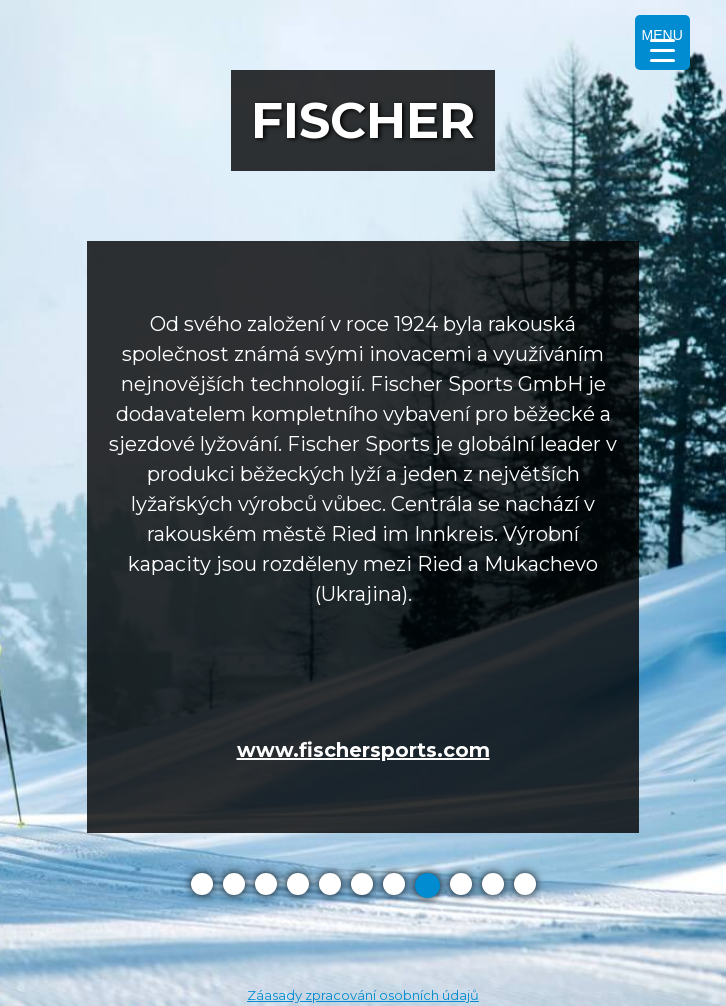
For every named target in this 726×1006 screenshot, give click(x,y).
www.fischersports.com (363, 750)
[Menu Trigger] (662, 42)
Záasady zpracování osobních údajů (363, 995)
